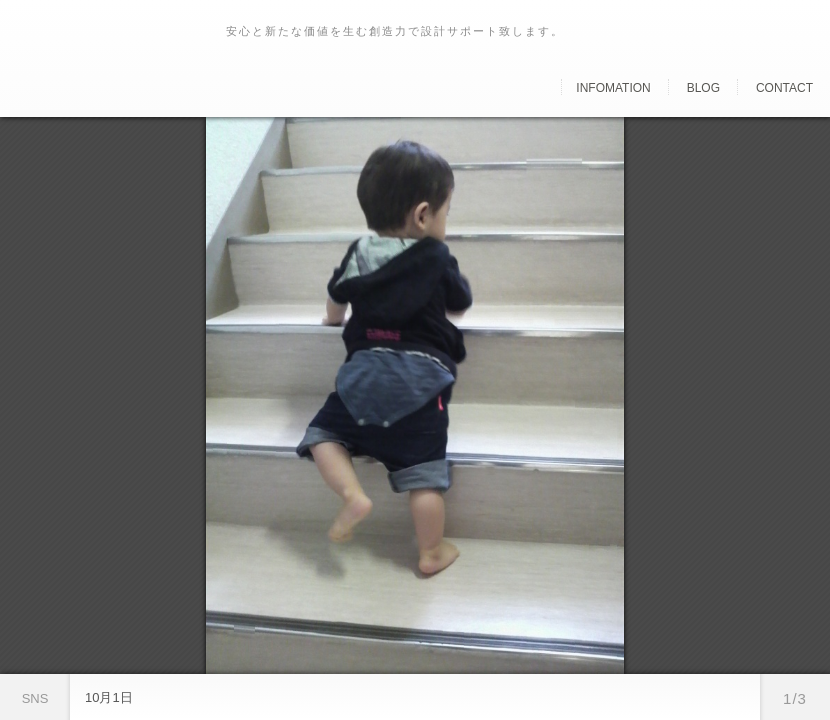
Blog (703, 88)
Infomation (613, 88)
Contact (784, 88)
